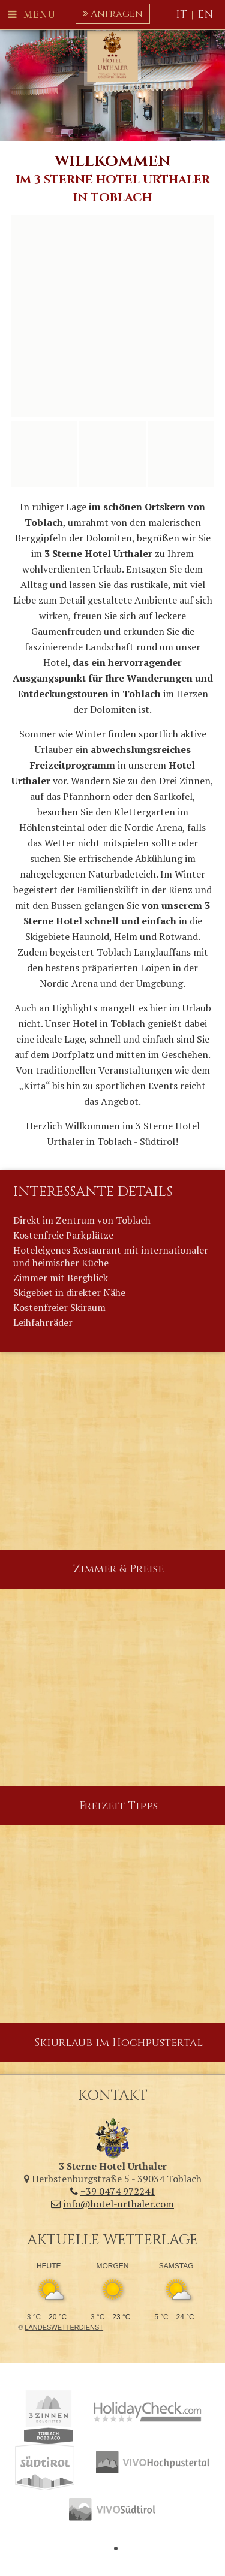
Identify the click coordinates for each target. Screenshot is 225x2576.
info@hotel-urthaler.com (112, 2203)
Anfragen (113, 13)
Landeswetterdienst (64, 2327)
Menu (31, 14)
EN (205, 15)
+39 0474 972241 (112, 2191)
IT (182, 15)
